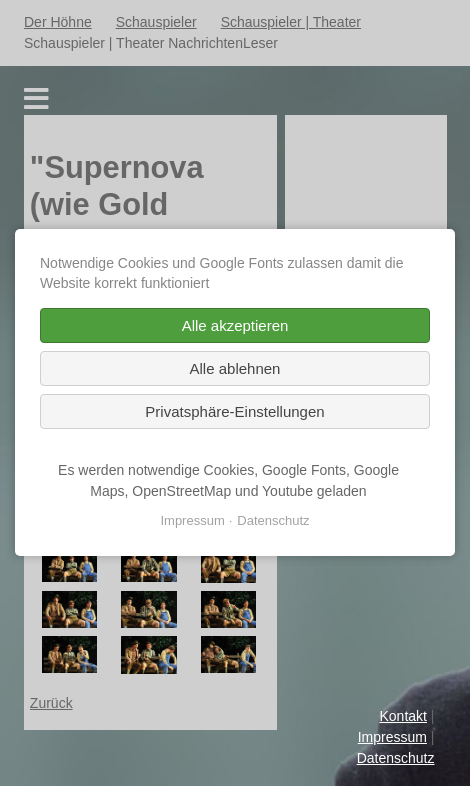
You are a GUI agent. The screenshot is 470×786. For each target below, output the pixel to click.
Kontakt (402, 716)
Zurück (51, 703)
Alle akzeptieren (235, 326)
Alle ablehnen (235, 369)
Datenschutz (396, 758)
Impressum (392, 737)
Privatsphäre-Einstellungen (234, 412)
